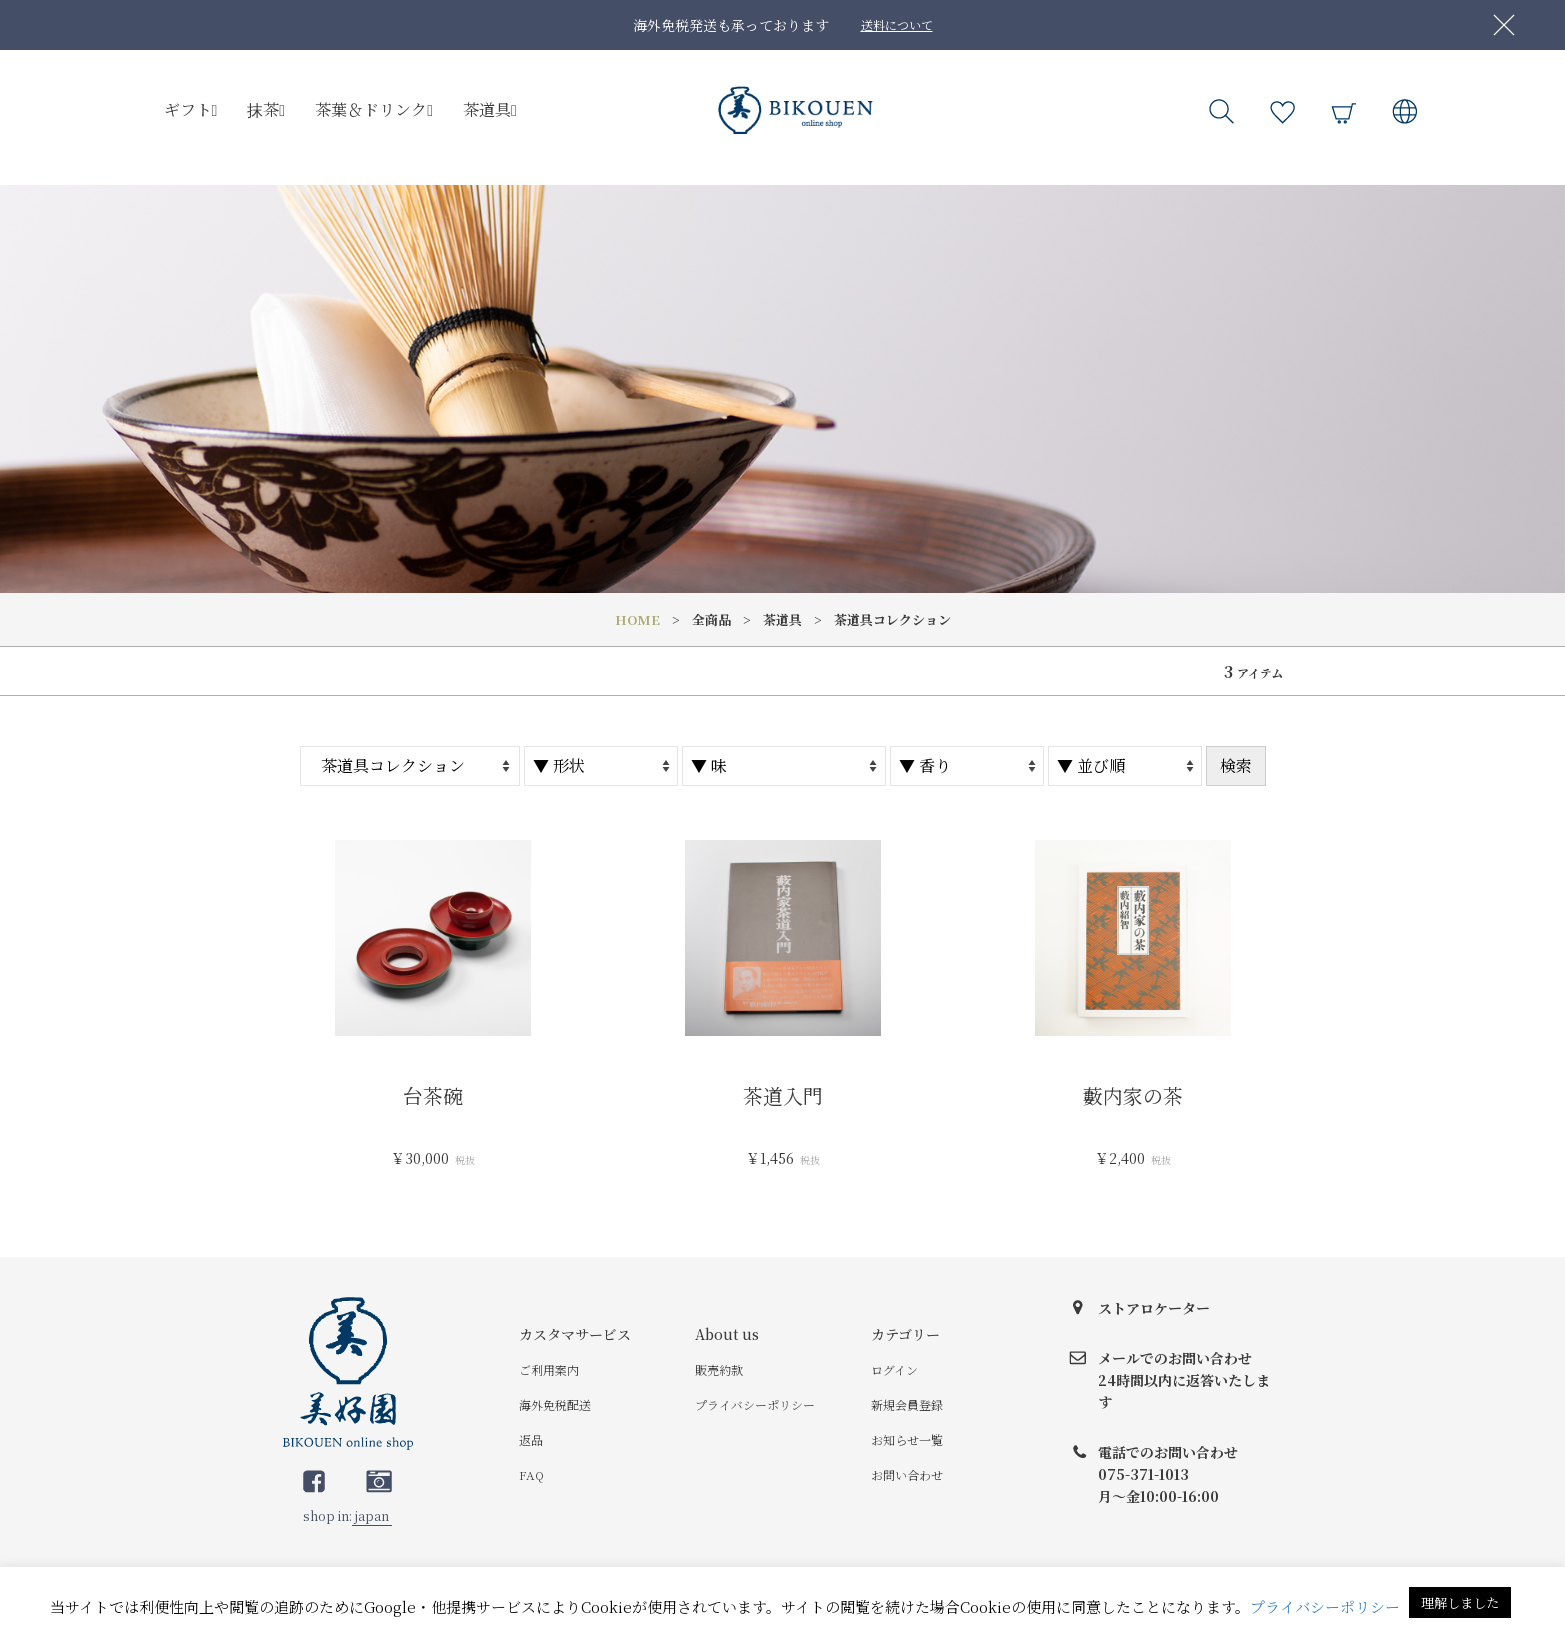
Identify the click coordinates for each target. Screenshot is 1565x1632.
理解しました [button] (1460, 1602)
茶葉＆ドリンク (374, 109)
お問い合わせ (907, 1474)
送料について (897, 24)
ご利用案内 (549, 1369)
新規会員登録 (907, 1404)
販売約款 (719, 1369)
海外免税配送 (555, 1404)
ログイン (894, 1369)
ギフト (191, 109)
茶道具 (490, 109)
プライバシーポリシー (755, 1404)
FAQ (531, 1474)
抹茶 (266, 109)
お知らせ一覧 (907, 1439)
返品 (531, 1439)
